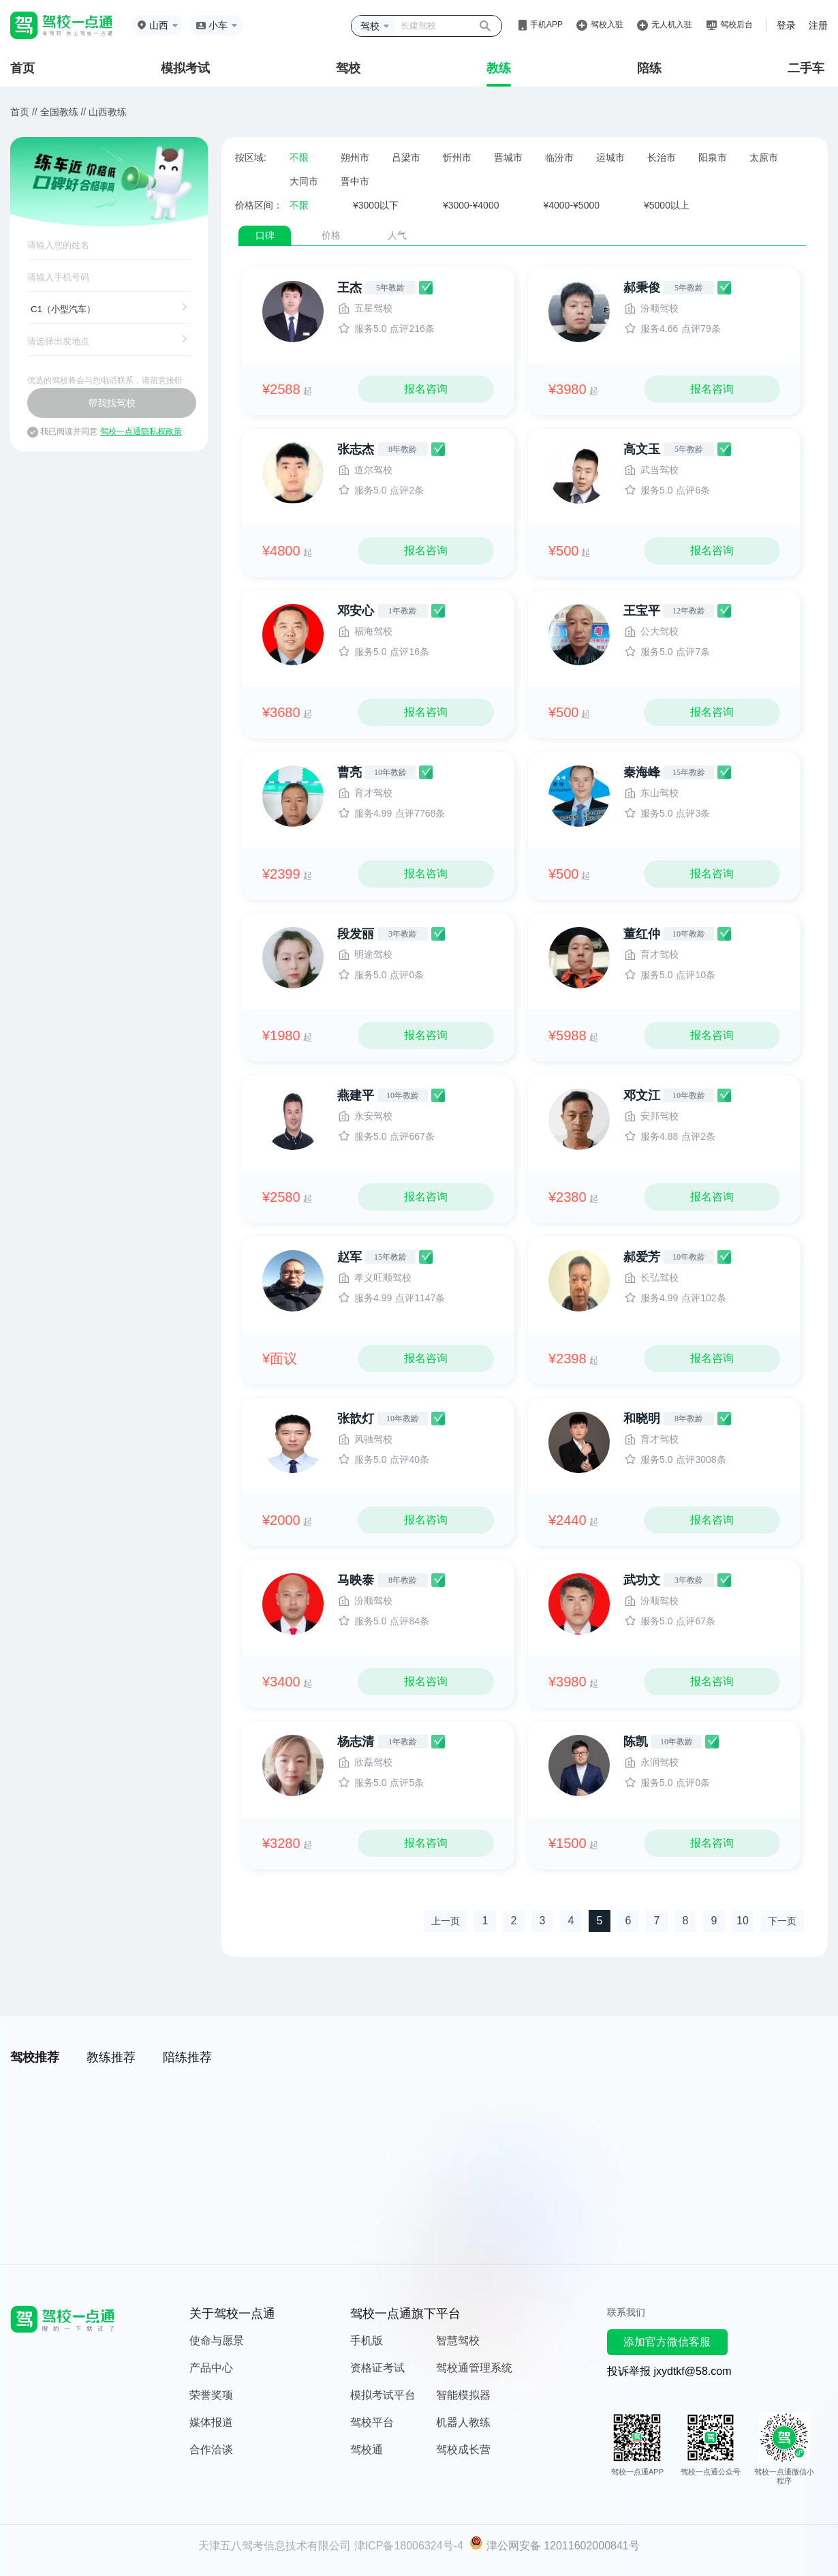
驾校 (348, 68)
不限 (299, 157)
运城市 (610, 157)
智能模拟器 (463, 2395)
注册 (818, 25)
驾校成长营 (463, 2449)
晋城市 (508, 157)
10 (742, 1920)
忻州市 (457, 157)
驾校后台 (736, 24)
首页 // (23, 111)
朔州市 (355, 157)
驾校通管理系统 (474, 2368)
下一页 (782, 1920)
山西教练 (108, 111)
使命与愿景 (216, 2340)
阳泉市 (712, 157)
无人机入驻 (671, 24)
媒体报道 (211, 2422)
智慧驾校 (458, 2340)
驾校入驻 (607, 24)
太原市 (763, 157)
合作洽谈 (211, 2449)
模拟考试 (185, 68)
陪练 (649, 68)
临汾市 (559, 157)
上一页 (445, 1920)
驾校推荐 (34, 2057)
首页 (22, 68)
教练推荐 (111, 2057)
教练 (498, 68)
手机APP (546, 24)
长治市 (661, 157)
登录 (786, 25)
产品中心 (211, 2368)
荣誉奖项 (211, 2395)
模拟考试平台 (383, 2395)
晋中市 (355, 181)
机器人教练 (463, 2422)
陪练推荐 (187, 2057)
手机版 (366, 2340)
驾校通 (366, 2449)
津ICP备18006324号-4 (408, 2545)
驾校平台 (372, 2422)
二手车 (806, 68)
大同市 (304, 181)
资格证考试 (377, 2368)
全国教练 (59, 111)
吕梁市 (406, 157)
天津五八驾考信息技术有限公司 (274, 2545)
